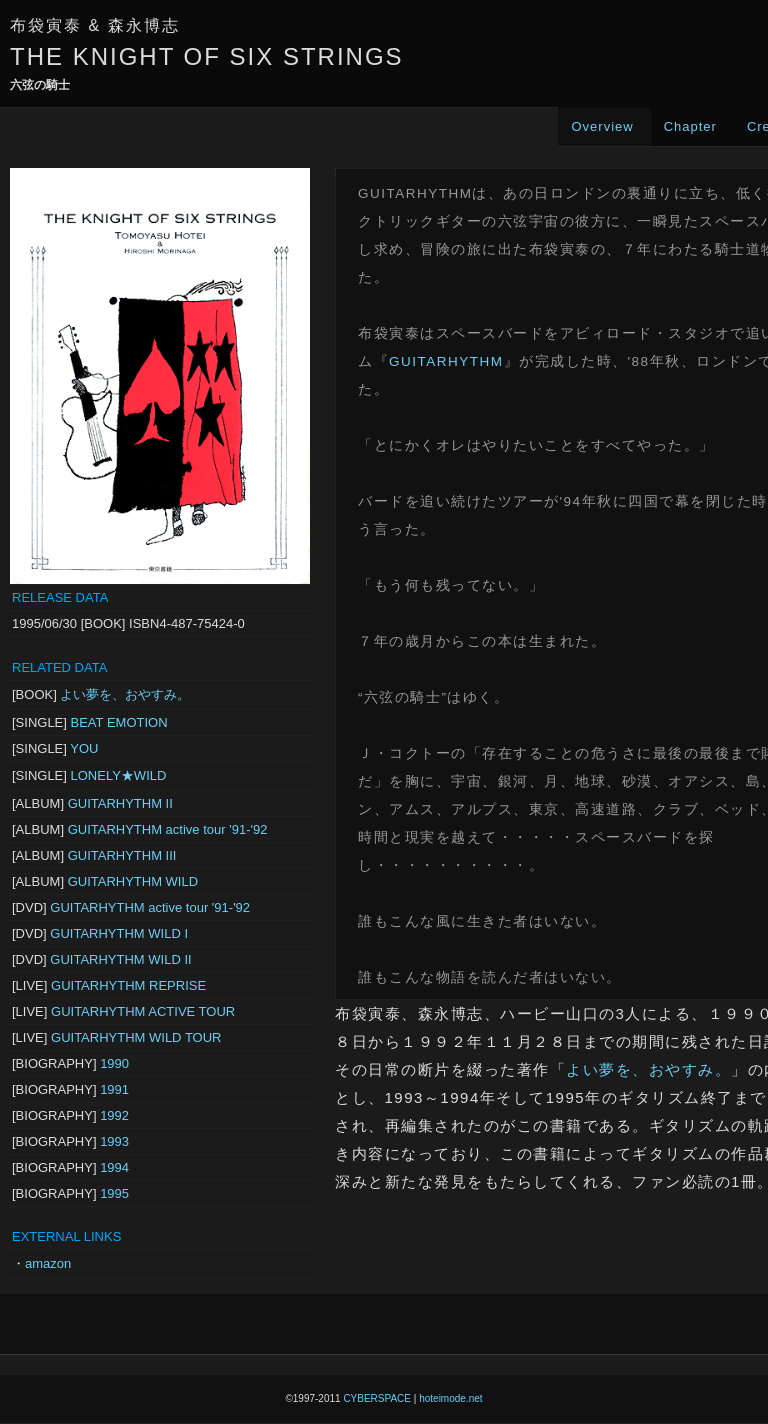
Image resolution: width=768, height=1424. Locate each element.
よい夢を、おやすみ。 (125, 694)
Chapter (690, 126)
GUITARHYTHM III (122, 855)
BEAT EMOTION (119, 722)
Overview (602, 126)
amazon (48, 1263)
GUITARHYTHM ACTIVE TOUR (143, 1011)
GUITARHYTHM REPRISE (128, 985)
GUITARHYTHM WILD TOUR (136, 1037)
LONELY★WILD (119, 775)
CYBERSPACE (377, 1398)
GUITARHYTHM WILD (133, 881)
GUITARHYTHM (446, 361)
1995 (114, 1193)
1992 (114, 1115)
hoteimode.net (450, 1398)
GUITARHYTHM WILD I (119, 933)
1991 (114, 1089)
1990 (114, 1063)
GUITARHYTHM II (120, 803)
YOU (84, 748)
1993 (114, 1141)
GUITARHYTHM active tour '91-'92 (168, 829)
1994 (114, 1167)
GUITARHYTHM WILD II (120, 959)
